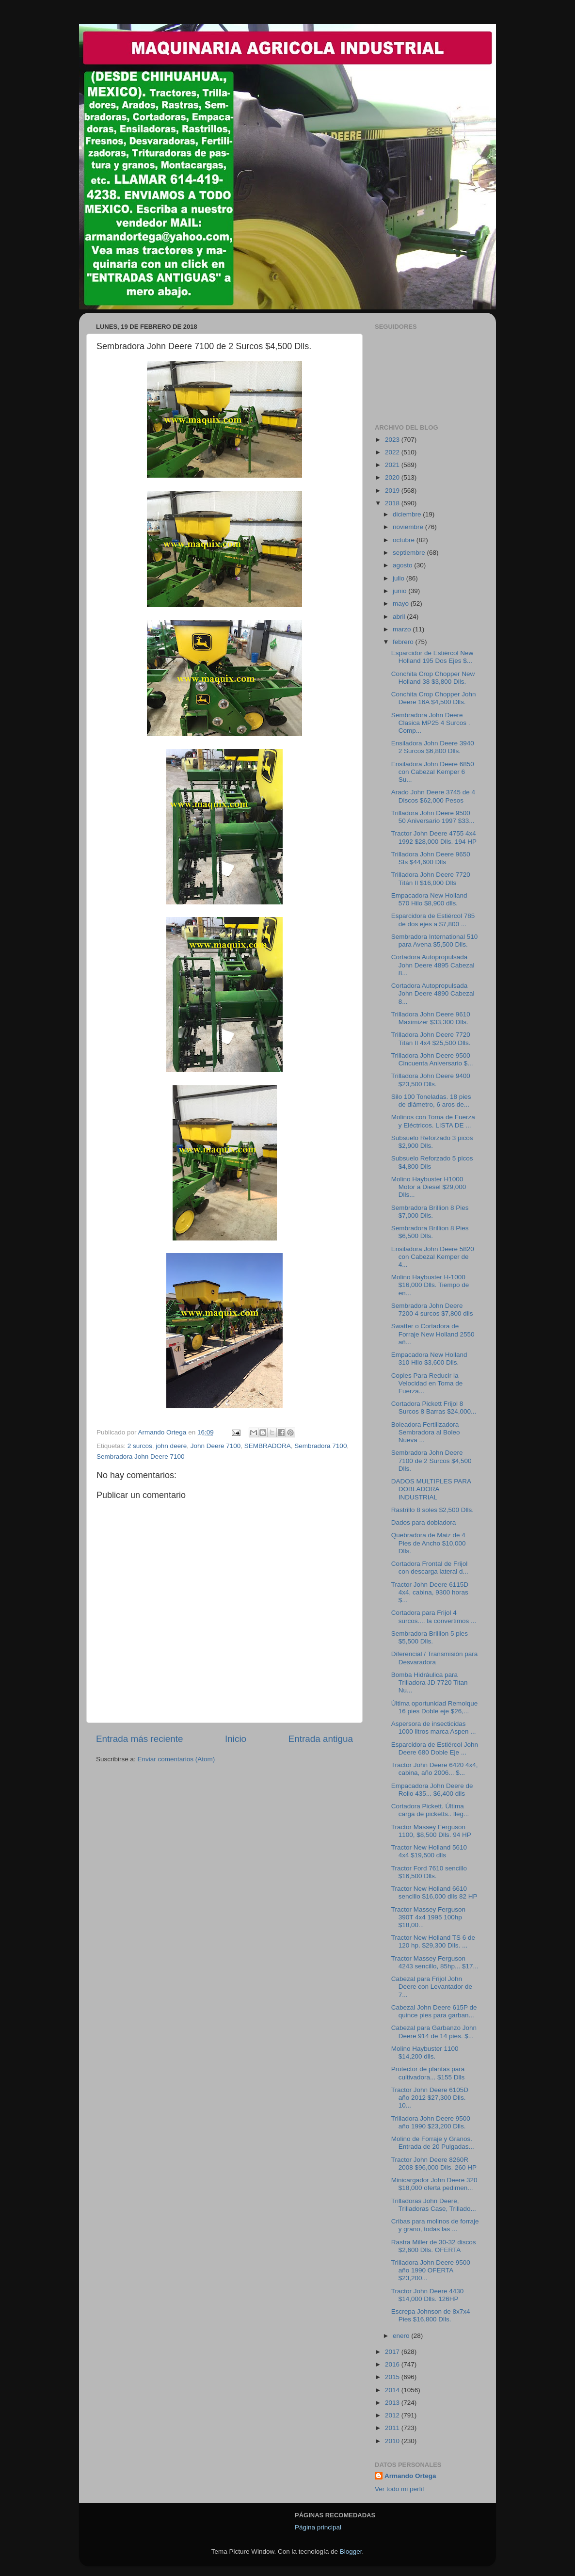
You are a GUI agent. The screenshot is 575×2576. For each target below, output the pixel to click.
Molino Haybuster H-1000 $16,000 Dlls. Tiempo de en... (430, 1284)
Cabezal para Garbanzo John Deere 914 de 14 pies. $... (434, 2031)
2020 (393, 477)
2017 (393, 2351)
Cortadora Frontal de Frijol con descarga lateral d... (429, 1567)
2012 (393, 2415)
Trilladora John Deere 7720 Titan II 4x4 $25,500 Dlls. (431, 1038)
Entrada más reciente (139, 1739)
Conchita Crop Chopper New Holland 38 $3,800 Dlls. (433, 677)
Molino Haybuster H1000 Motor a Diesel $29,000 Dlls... (428, 1186)
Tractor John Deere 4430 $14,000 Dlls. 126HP (427, 2294)
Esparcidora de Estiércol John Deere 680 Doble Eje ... (434, 1748)
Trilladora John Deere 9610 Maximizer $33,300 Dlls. (430, 1018)
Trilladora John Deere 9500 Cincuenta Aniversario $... (432, 1059)
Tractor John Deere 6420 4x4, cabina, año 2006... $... (434, 1768)
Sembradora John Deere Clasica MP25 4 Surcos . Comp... (430, 722)
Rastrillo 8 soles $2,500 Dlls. (432, 1509)
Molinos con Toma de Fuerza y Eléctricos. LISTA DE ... (433, 1120)
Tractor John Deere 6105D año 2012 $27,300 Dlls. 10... (429, 2097)
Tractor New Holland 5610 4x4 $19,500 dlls (429, 1851)
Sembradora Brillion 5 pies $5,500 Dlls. (429, 1637)
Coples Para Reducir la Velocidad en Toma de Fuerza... (427, 1383)
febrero (404, 641)
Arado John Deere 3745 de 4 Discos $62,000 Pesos (433, 796)
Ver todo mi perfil (399, 2489)
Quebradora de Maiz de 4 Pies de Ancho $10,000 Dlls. (428, 1542)
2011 (393, 2427)
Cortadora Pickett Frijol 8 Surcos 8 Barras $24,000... (434, 1407)
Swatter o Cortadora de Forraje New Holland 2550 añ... (433, 1333)
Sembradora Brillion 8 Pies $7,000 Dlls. (430, 1211)
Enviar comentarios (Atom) (176, 1759)
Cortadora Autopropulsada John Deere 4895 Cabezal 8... (433, 964)
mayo (402, 603)
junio (400, 591)
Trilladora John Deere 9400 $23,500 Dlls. (430, 1079)
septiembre (410, 552)
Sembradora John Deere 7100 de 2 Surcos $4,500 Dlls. (431, 1460)
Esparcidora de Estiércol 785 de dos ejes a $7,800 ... (433, 919)
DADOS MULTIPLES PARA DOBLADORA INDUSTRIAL (431, 1489)
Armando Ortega (410, 2475)
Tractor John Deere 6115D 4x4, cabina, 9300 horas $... (429, 1592)
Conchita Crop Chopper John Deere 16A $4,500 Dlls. (433, 698)
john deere (171, 1445)
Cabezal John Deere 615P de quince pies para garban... (434, 2011)
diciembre (408, 514)
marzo (403, 629)
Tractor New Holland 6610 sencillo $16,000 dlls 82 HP (434, 1892)
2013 (393, 2402)
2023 (393, 439)
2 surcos (140, 1445)
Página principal (318, 2527)
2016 (393, 2364)
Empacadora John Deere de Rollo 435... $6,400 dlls (432, 1789)
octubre (404, 540)
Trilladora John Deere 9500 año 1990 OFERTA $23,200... (430, 2270)
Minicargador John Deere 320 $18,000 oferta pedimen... (434, 2183)
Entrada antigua (320, 1739)
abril (400, 616)
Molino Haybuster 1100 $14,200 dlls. (425, 2052)
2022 (393, 452)
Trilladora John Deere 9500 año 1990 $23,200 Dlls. (430, 2122)
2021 (393, 464)
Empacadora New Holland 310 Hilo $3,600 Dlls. (429, 1358)
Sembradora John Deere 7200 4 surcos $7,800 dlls (432, 1309)
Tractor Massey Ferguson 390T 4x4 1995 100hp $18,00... (428, 1917)
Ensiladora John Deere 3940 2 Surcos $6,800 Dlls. (432, 747)
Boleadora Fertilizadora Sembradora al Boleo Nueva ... (425, 1432)
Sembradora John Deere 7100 (140, 1456)
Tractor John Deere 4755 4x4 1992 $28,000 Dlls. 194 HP (434, 837)
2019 (393, 490)
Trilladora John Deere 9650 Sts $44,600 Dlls (430, 858)
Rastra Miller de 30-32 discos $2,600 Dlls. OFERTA (433, 2246)
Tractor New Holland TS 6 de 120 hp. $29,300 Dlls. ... (433, 1941)
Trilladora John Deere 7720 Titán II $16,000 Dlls (430, 878)
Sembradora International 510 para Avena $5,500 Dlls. (434, 940)
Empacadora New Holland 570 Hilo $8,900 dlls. (429, 899)
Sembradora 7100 (320, 1445)
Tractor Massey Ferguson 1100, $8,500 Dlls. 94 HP (431, 1830)
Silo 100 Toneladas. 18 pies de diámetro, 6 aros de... (431, 1100)
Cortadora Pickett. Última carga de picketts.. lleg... (430, 1810)
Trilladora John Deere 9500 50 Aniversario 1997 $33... (433, 816)
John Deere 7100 (216, 1445)
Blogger (351, 2551)
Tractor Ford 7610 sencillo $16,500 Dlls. (429, 1872)
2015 (393, 2377)
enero (402, 2335)
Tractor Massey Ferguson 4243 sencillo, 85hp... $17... (435, 1962)
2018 (393, 503)
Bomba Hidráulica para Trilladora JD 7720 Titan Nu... (429, 1682)
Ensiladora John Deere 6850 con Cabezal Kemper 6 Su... (432, 771)
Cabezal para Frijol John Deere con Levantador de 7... (431, 1986)
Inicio (235, 1739)
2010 (393, 2441)
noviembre (409, 527)
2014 (393, 2390)
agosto (403, 565)
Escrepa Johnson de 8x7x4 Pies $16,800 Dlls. (430, 2315)
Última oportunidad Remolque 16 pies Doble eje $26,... (434, 1707)
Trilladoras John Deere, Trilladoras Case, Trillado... (433, 2204)
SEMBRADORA (267, 1445)
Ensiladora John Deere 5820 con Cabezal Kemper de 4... (432, 1256)
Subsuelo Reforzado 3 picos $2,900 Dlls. (432, 1141)
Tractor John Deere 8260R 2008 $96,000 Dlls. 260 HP (434, 2163)
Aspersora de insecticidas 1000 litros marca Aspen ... (433, 1727)
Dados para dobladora (423, 1522)
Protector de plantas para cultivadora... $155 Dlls (428, 2072)
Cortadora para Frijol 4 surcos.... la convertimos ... (434, 1616)
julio (399, 578)
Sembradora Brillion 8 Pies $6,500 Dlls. (430, 1232)
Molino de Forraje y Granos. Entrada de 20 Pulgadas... (432, 2142)
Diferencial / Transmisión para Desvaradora (434, 1657)
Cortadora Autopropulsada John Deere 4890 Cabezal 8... (433, 993)
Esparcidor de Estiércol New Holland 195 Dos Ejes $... (432, 656)
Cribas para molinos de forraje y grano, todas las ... (435, 2225)
